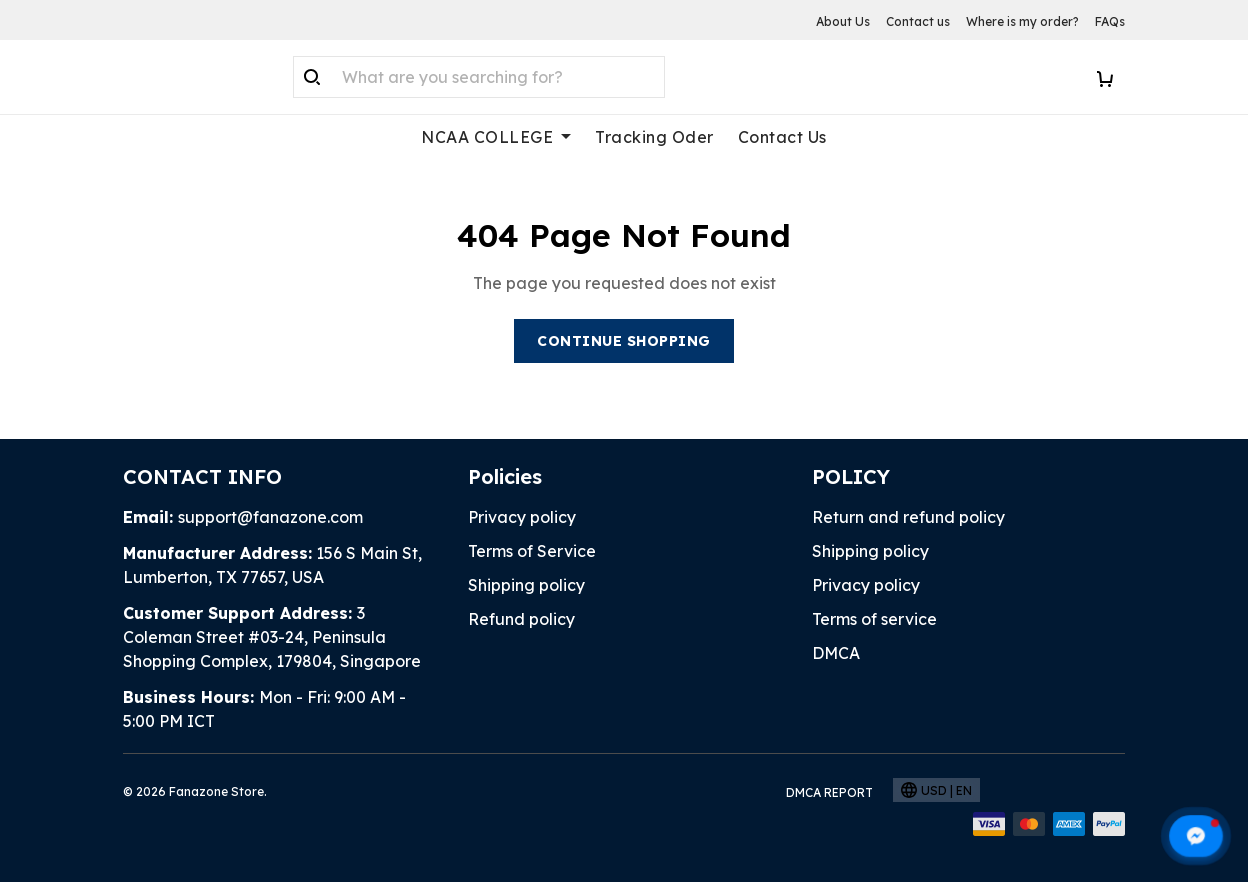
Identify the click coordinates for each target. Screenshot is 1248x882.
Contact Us (782, 137)
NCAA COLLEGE (496, 137)
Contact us (918, 21)
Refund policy (521, 619)
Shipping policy (526, 585)
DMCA (836, 653)
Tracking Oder (654, 137)
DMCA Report (829, 792)
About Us (843, 21)
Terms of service (874, 619)
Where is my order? (1022, 21)
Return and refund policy (908, 517)
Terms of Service (532, 551)
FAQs (1110, 21)
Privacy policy (522, 517)
